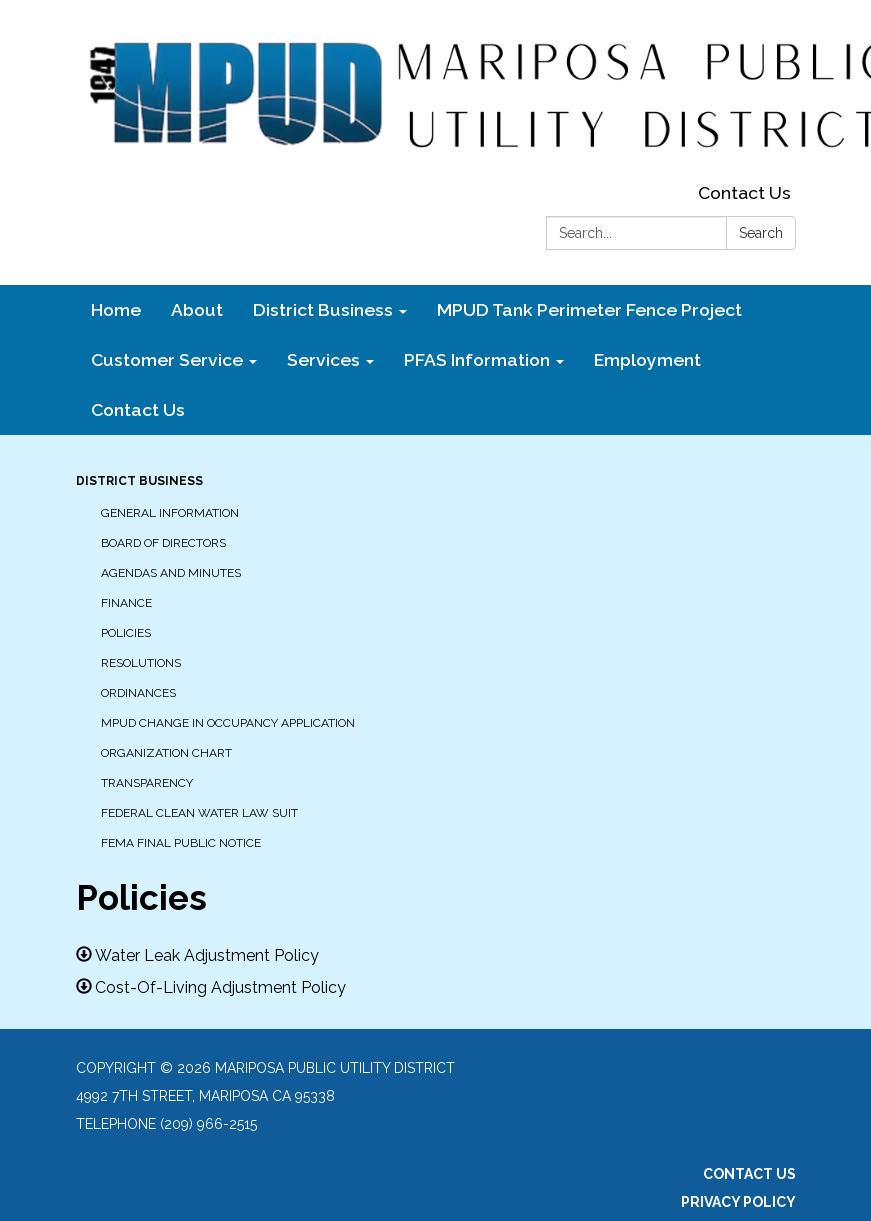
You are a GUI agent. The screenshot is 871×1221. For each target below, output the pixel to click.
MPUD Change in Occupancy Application (228, 723)
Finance (126, 603)
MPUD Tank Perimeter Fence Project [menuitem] (589, 309)
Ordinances (138, 693)
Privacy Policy (738, 1202)
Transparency (147, 783)
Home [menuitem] (116, 309)
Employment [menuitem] (647, 359)
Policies (126, 633)
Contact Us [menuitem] (138, 409)
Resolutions (141, 663)
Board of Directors (163, 543)
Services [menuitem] (323, 359)
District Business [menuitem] (323, 309)
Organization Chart (166, 753)
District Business (139, 481)
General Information (170, 513)
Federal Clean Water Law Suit (199, 813)
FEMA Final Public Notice (181, 843)
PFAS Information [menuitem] (477, 359)
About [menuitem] (197, 309)
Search (761, 233)
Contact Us (744, 192)
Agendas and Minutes (171, 573)
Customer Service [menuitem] (167, 359)
